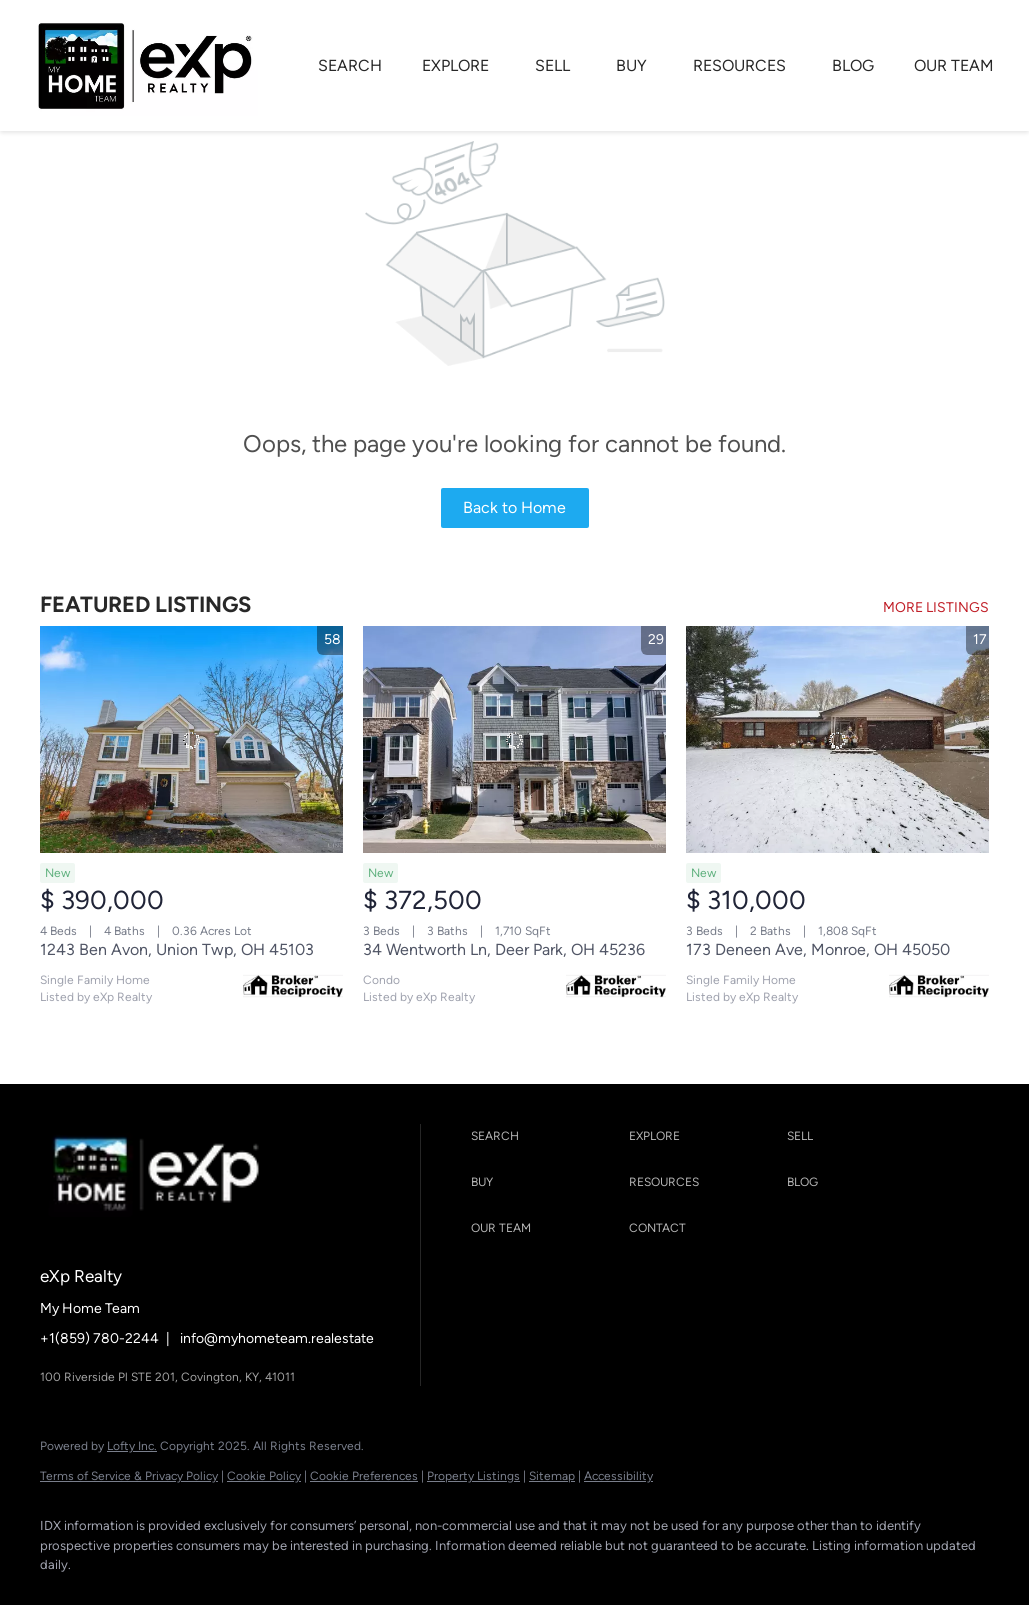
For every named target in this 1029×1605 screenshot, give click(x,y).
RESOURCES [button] (739, 65)
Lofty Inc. (132, 1446)
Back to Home (514, 507)
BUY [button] (631, 65)
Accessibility (618, 1476)
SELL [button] (552, 65)
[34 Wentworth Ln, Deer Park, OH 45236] (514, 739)
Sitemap (552, 1476)
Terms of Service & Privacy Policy (129, 1476)
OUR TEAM (954, 65)
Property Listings (473, 1476)
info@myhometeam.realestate (277, 1338)
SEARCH (350, 65)
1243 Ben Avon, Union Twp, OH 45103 (177, 949)
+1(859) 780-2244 (99, 1338)
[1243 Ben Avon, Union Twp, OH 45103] (191, 739)
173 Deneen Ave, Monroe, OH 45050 (818, 949)
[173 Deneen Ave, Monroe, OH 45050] (837, 739)
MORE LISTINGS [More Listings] (936, 607)
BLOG (853, 65)
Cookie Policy (264, 1476)
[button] (545, 1137)
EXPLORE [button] (455, 65)
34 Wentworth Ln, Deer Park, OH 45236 (504, 949)
